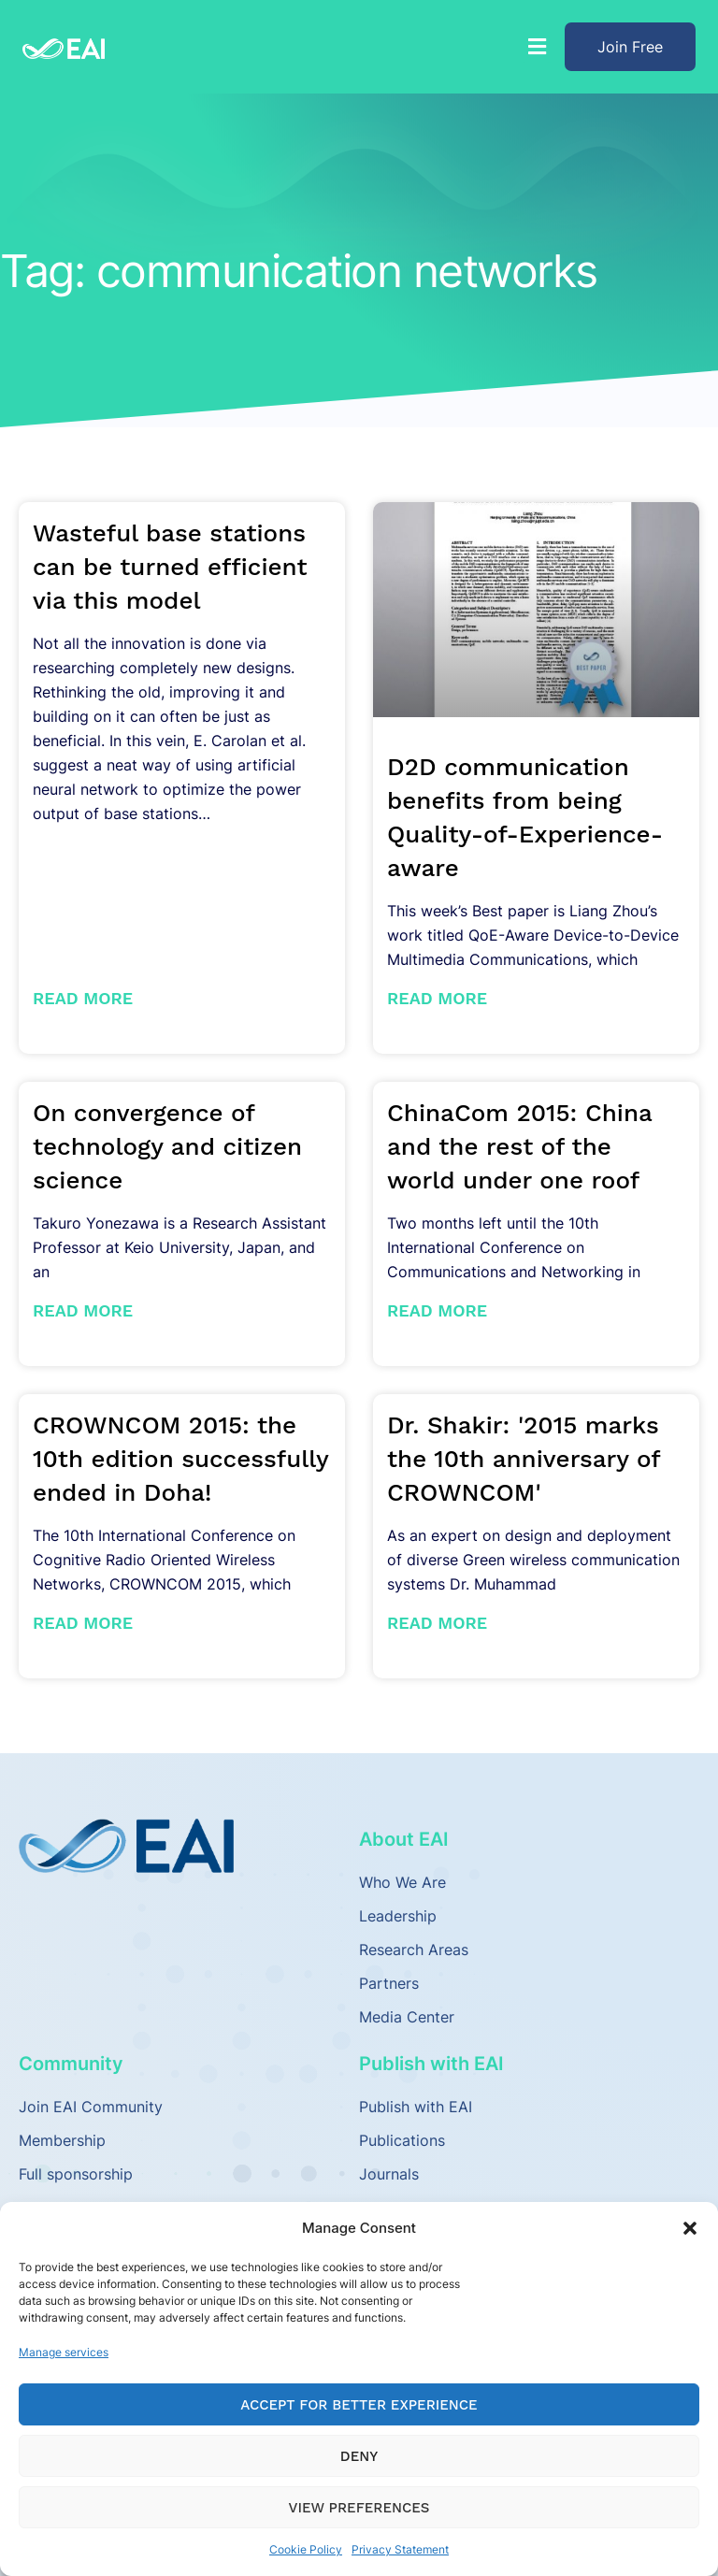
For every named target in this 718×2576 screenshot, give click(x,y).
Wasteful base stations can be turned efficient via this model (170, 566)
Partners (389, 1983)
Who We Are (402, 1882)
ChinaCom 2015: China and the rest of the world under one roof (519, 1146)
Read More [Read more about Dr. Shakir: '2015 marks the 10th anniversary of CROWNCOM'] (437, 1623)
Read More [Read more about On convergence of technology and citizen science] (83, 1310)
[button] (690, 2228)
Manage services (63, 2352)
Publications (402, 2140)
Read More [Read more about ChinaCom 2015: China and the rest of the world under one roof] (437, 1310)
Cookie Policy (305, 2549)
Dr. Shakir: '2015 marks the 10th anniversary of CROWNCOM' (523, 1458)
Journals (389, 2174)
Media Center (406, 2017)
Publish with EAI (415, 2106)
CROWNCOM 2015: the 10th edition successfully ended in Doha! (180, 1458)
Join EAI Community (91, 2106)
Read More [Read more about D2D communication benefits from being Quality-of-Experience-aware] (437, 998)
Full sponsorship (76, 2174)
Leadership (398, 1916)
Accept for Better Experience (358, 2404)
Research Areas (413, 1949)
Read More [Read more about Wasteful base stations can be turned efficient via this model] (83, 998)
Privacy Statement (400, 2549)
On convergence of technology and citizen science (167, 1146)
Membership (62, 2140)
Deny (359, 2456)
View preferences (359, 2507)
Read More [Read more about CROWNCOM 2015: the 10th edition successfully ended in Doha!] (83, 1623)
